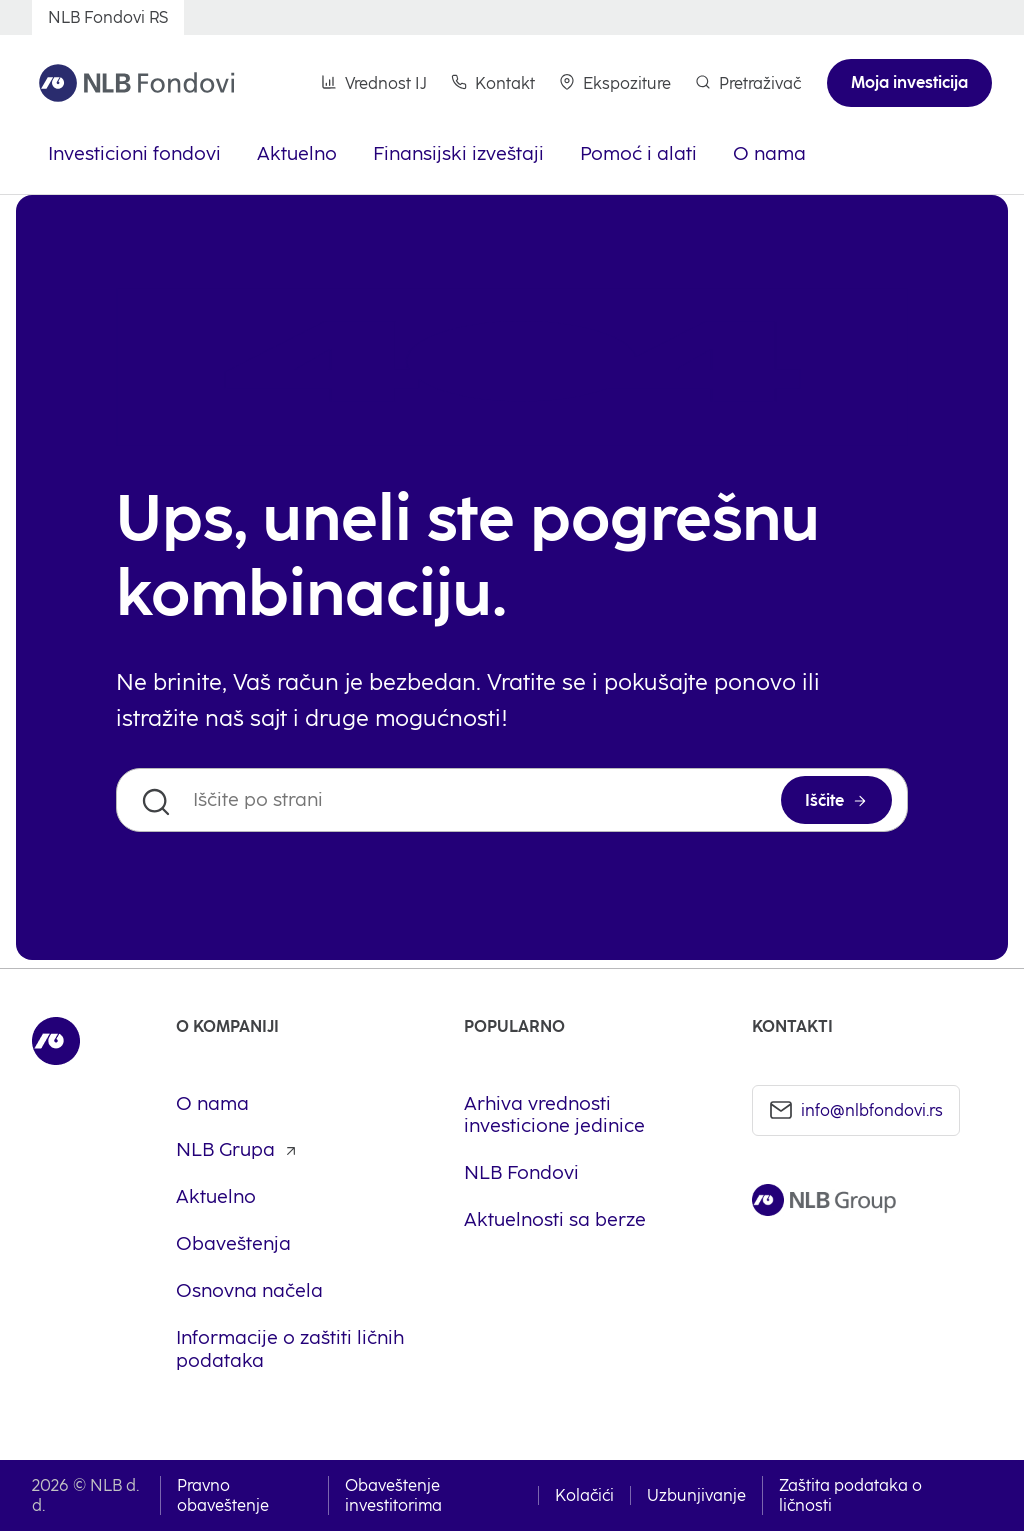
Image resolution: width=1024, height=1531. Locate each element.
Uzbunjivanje (696, 1495)
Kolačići (584, 1495)
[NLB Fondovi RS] (108, 17)
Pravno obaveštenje (223, 1495)
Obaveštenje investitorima (393, 1495)
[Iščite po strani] (512, 800)
